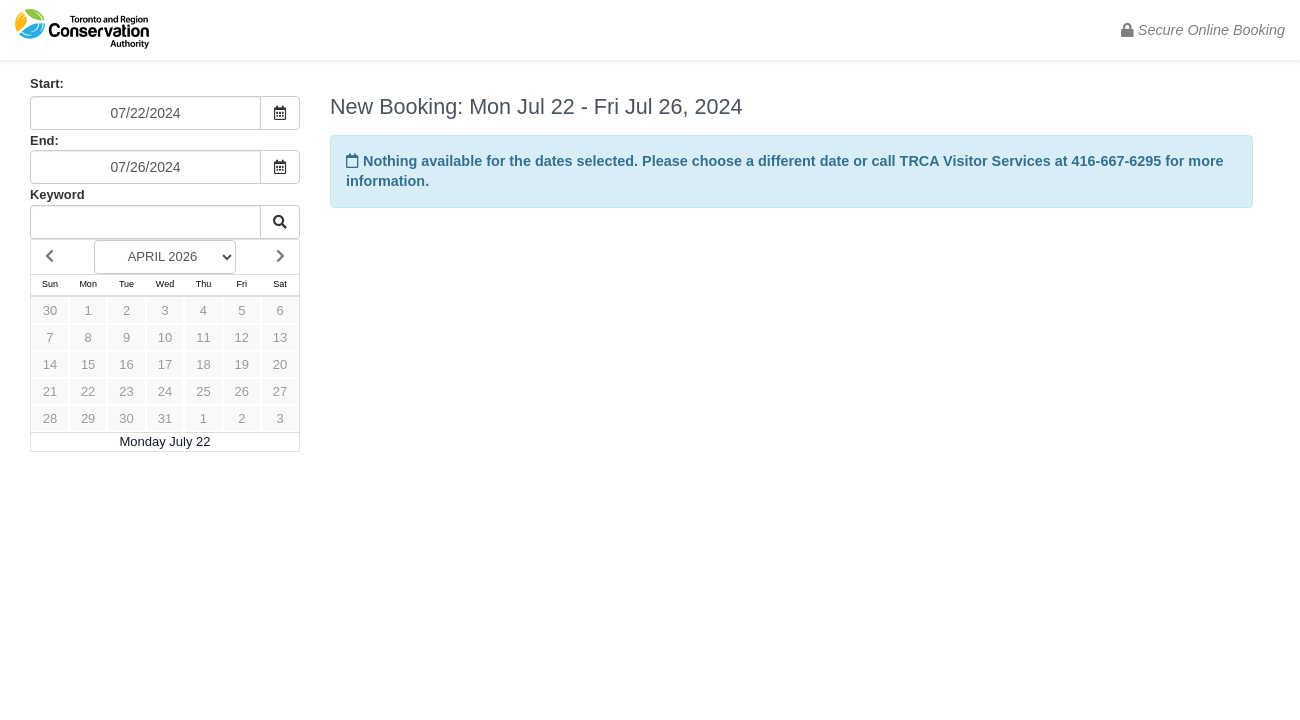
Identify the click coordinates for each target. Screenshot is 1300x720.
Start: (47, 83)
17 (165, 364)
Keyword (57, 194)
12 (242, 337)
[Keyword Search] (145, 222)
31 (165, 418)
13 (280, 337)
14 (50, 364)
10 (165, 337)
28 (50, 418)
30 (50, 310)
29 (88, 418)
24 (165, 391)
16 (126, 364)
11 (203, 337)
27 (280, 391)
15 (88, 364)
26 (242, 391)
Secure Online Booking (1203, 30)
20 (280, 364)
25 (203, 391)
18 (203, 364)
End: (44, 140)
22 (88, 391)
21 (50, 391)
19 (242, 364)
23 (126, 391)
